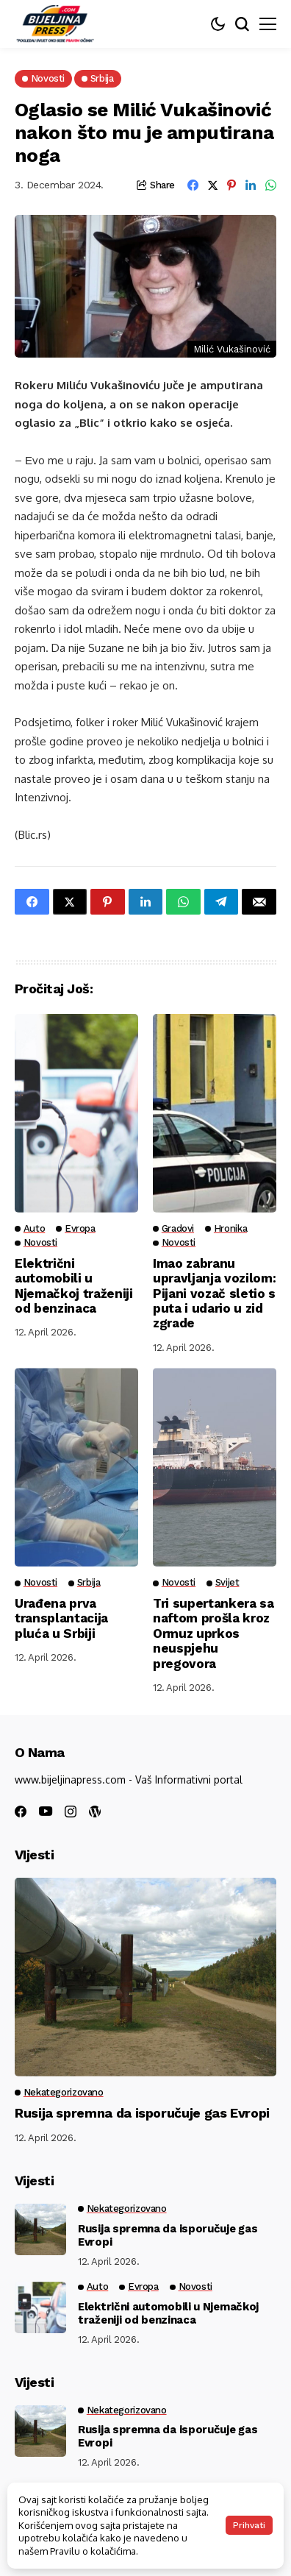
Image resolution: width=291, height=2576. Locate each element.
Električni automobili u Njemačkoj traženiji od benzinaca (74, 1286)
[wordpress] (95, 1811)
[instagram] (70, 1811)
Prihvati (249, 2525)
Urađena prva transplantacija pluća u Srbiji (61, 1618)
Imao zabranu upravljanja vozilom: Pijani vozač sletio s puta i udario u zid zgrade (214, 1293)
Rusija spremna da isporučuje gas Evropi (142, 2113)
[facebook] (20, 1811)
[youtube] (45, 1812)
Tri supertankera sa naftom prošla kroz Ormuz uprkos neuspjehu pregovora (213, 1633)
